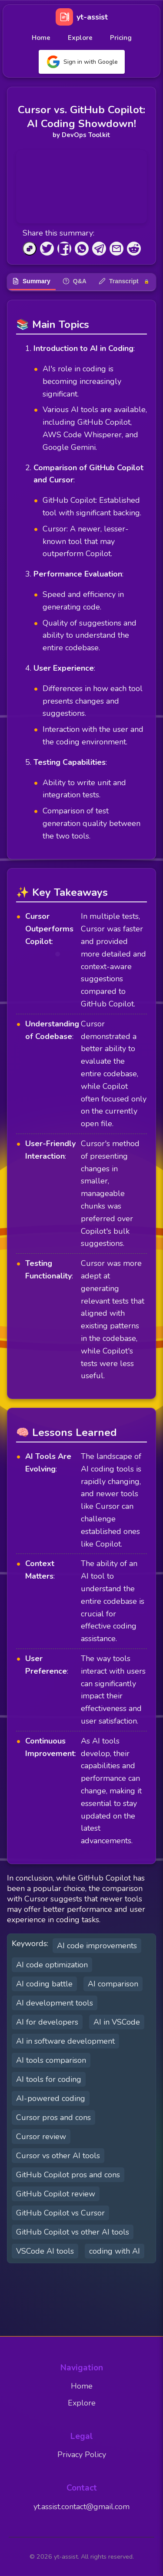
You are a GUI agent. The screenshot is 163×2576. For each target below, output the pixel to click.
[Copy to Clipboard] (30, 249)
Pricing (121, 37)
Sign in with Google (82, 61)
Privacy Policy (81, 2454)
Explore (80, 37)
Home (41, 37)
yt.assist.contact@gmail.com (81, 2506)
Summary (31, 281)
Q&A (74, 281)
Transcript (124, 281)
